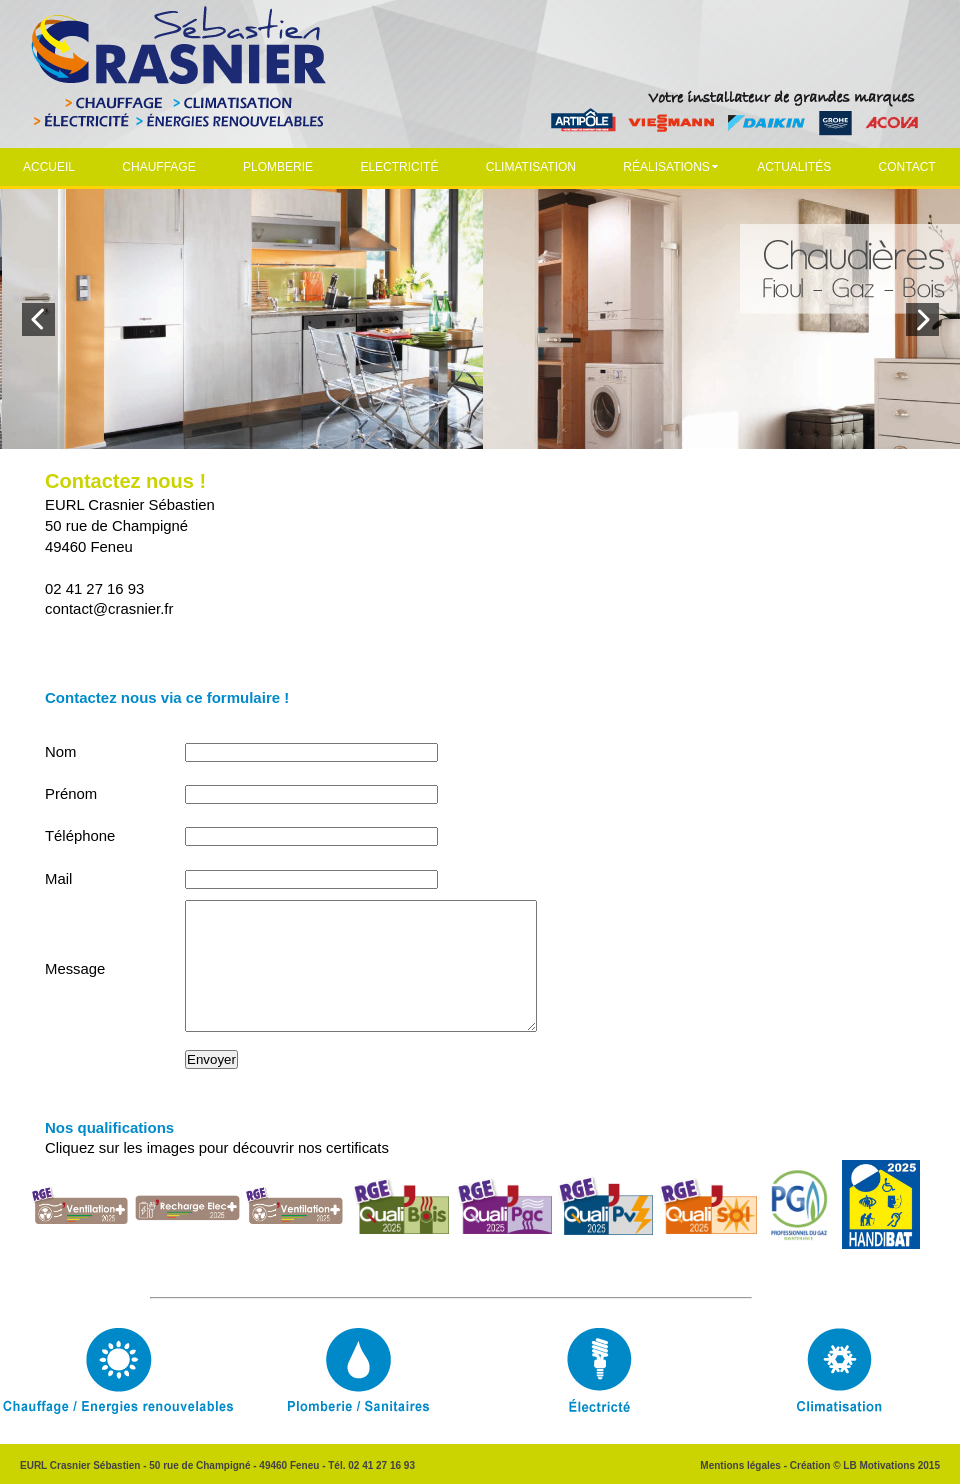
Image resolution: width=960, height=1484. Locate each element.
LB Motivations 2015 (891, 1465)
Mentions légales (740, 1465)
